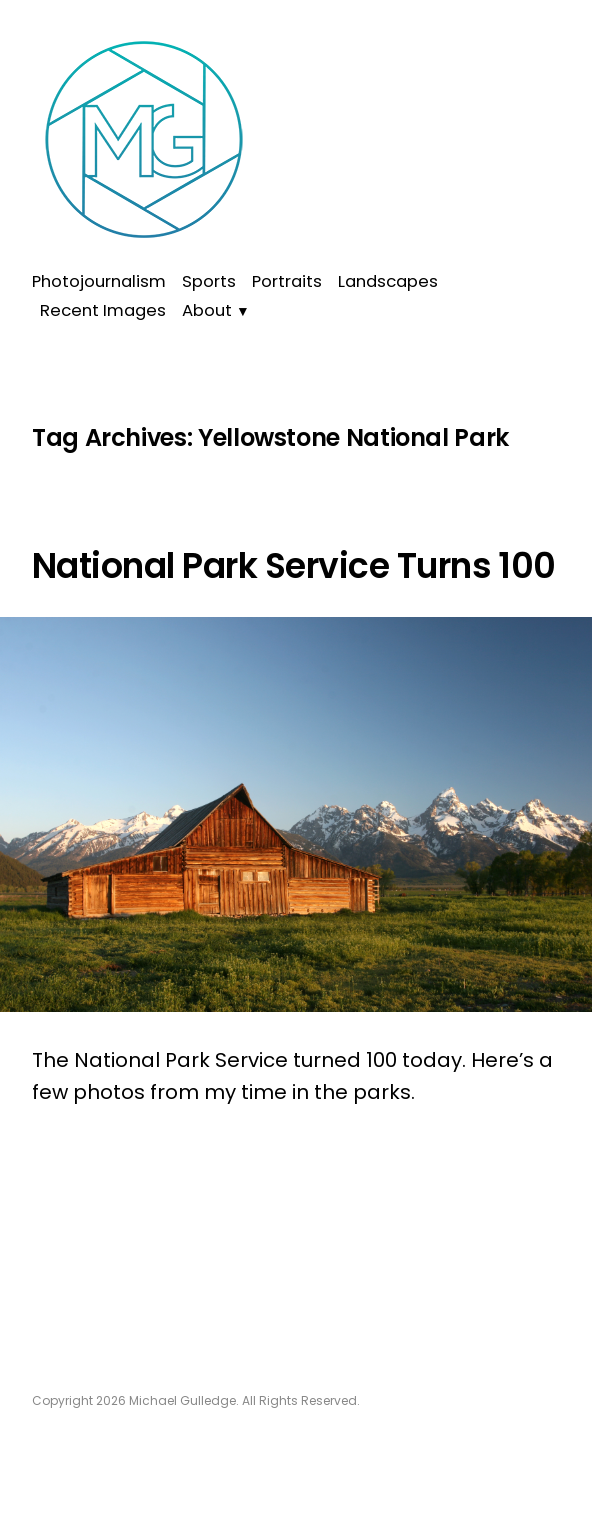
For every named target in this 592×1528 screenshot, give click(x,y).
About (207, 310)
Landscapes (388, 281)
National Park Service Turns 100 (294, 566)
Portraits (287, 281)
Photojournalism (99, 281)
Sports (209, 281)
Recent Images (103, 310)
